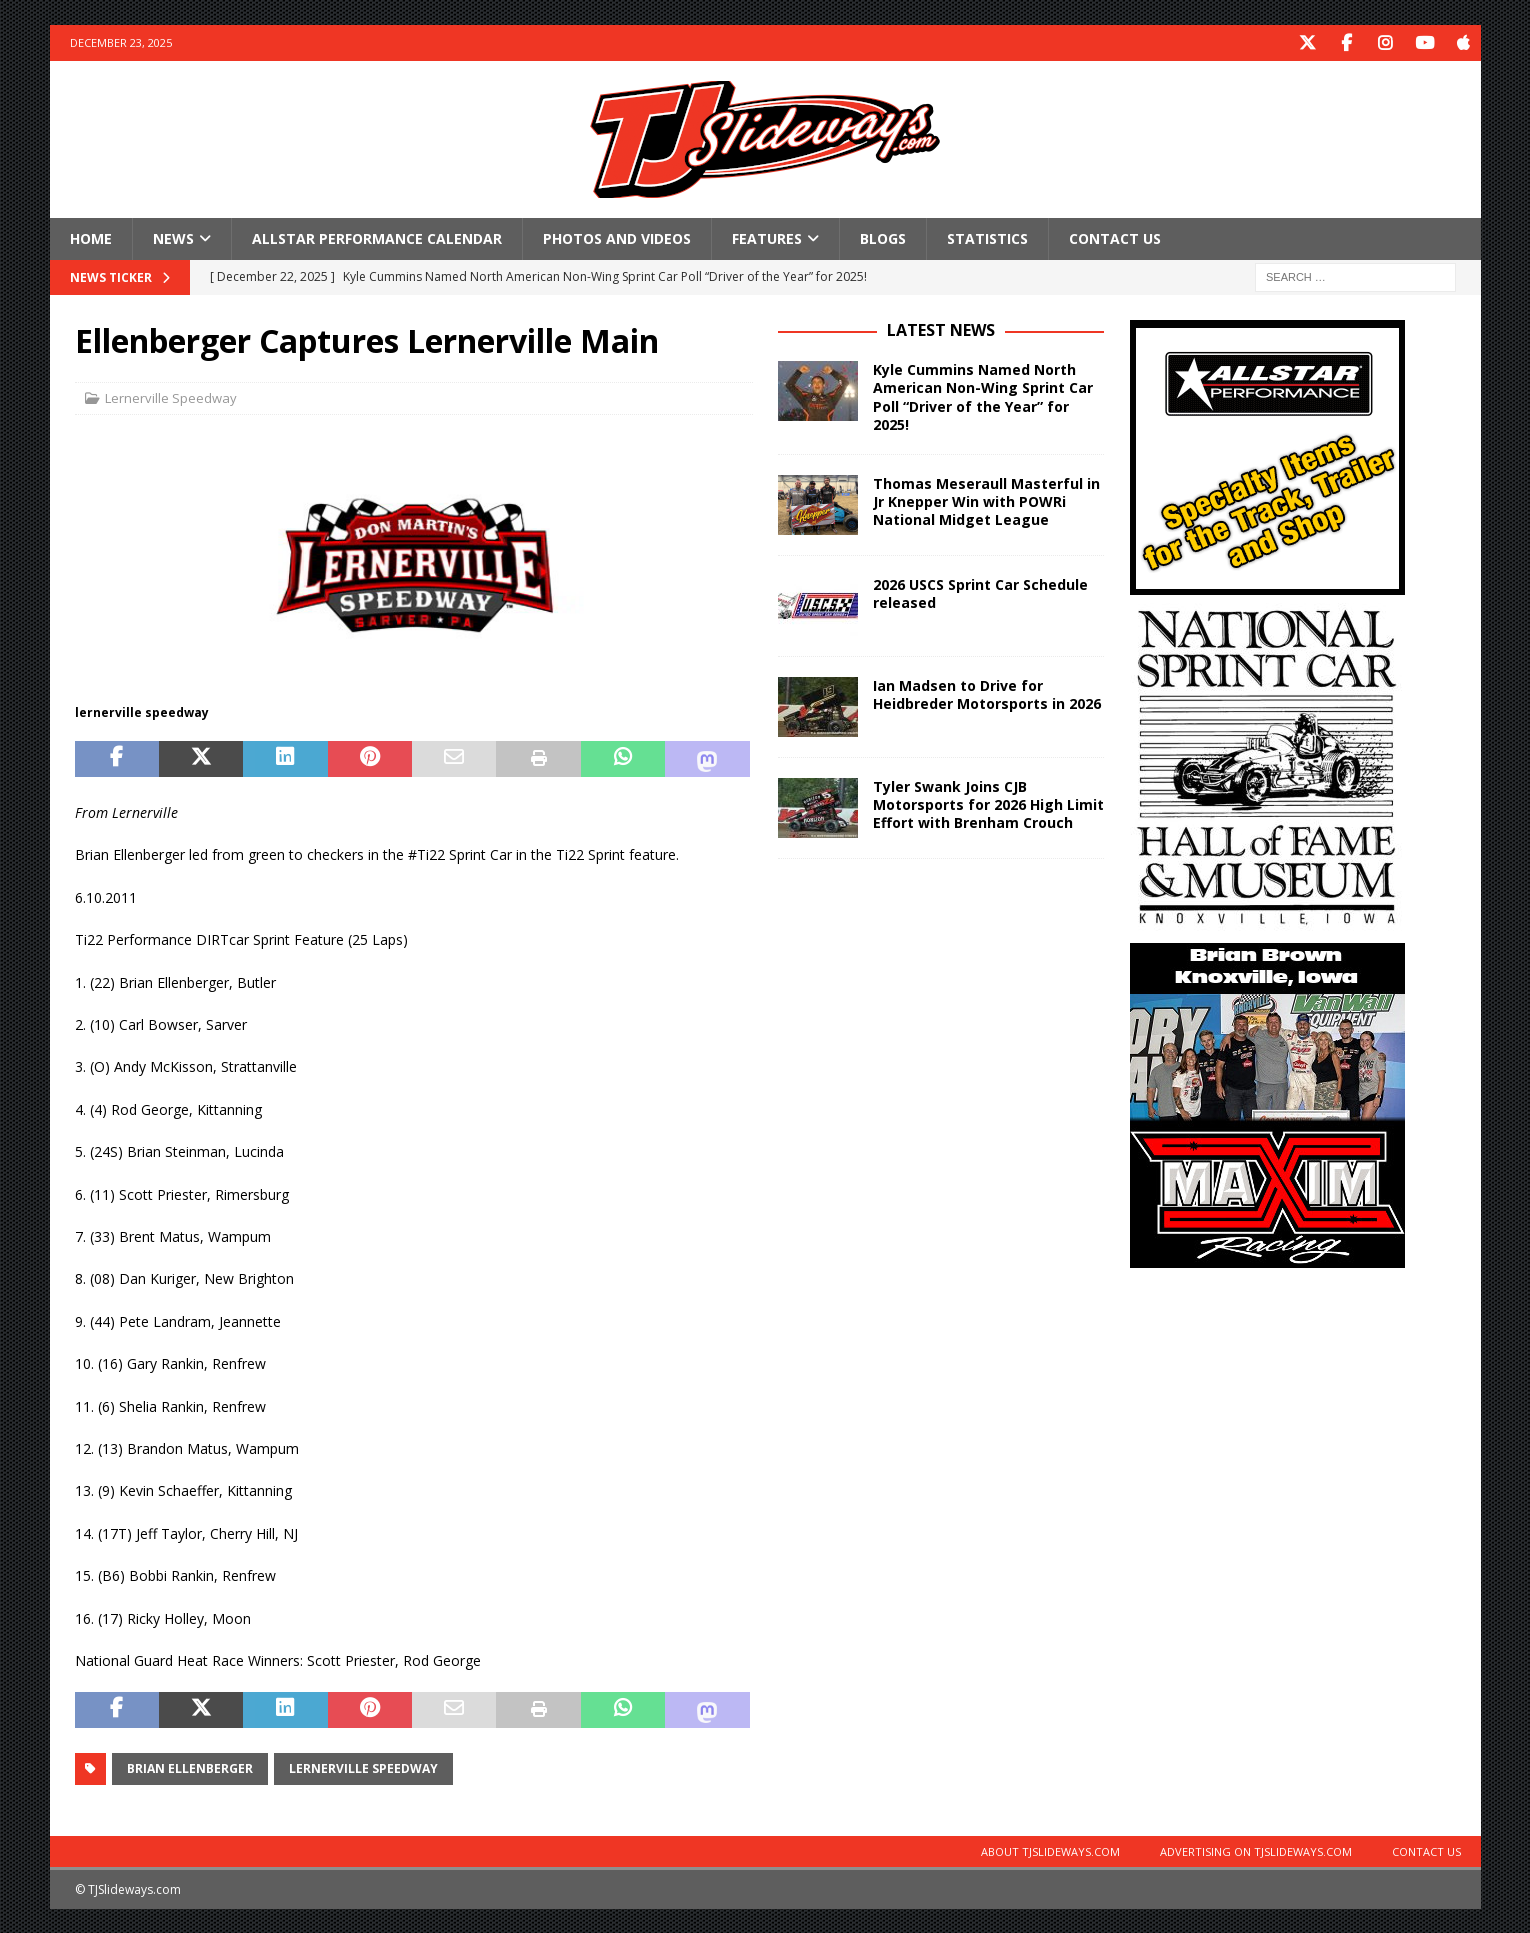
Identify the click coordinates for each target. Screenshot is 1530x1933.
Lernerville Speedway (171, 397)
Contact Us (1115, 237)
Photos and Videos (617, 237)
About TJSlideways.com (1050, 1850)
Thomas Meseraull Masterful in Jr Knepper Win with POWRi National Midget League (986, 500)
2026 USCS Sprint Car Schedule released (980, 592)
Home (91, 237)
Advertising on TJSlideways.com (1256, 1850)
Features (767, 237)
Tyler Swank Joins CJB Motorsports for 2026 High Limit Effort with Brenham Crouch (988, 803)
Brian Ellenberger (190, 1767)
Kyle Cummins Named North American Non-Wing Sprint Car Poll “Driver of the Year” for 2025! (983, 396)
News (173, 237)
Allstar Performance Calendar (377, 237)
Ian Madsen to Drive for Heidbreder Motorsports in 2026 (987, 693)
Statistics (987, 237)
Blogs (883, 237)
